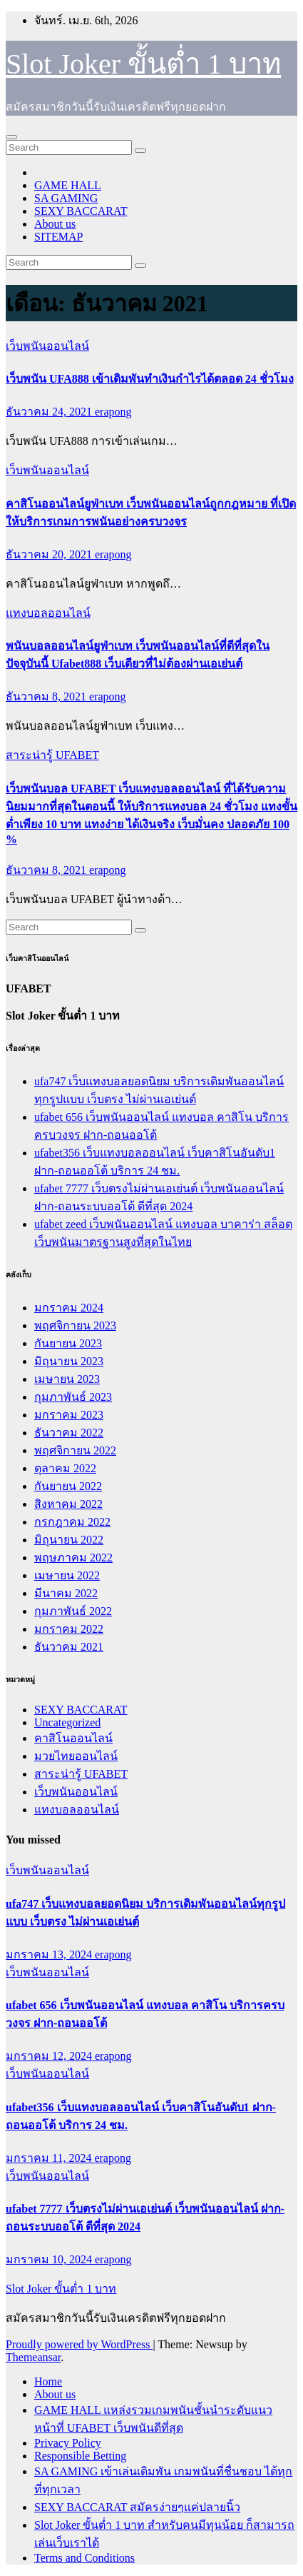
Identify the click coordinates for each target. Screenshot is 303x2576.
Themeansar (33, 2357)
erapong (113, 412)
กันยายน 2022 (68, 1486)
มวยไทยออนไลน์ (76, 1756)
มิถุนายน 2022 (68, 1540)
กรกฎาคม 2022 (72, 1522)
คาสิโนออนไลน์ (73, 1738)
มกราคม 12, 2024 (50, 2056)
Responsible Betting (80, 2456)
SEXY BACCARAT (81, 211)
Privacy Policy (67, 2443)
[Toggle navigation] (11, 137)
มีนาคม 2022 (66, 1593)
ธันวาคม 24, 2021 (50, 412)
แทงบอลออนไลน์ (48, 613)
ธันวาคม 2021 (68, 1647)
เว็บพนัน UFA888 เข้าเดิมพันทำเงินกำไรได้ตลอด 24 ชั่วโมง (150, 379)
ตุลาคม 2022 (65, 1468)
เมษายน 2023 (67, 1379)
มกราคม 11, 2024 (50, 2158)
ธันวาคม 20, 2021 (50, 554)
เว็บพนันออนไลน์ (47, 346)
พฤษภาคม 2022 (73, 1557)
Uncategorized (67, 1722)
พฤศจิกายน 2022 (75, 1450)
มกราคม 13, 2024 (50, 1954)
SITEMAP (58, 237)
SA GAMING (66, 198)
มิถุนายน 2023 (68, 1361)
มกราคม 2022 (68, 1629)
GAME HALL (67, 185)
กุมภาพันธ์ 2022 (73, 1611)
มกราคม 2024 (68, 1308)
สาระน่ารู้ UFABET (52, 755)
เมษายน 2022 (67, 1575)
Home (48, 2381)
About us (55, 224)
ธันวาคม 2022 (68, 1433)
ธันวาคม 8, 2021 (47, 696)
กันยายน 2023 (68, 1343)
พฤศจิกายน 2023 (75, 1325)
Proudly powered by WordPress (79, 2344)
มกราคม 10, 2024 (50, 2259)
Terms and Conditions (84, 2558)
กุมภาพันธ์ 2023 (73, 1397)
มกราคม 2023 (68, 1415)
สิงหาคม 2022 (68, 1504)
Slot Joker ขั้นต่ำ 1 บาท (143, 64)
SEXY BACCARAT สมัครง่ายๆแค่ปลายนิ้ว (137, 2507)
